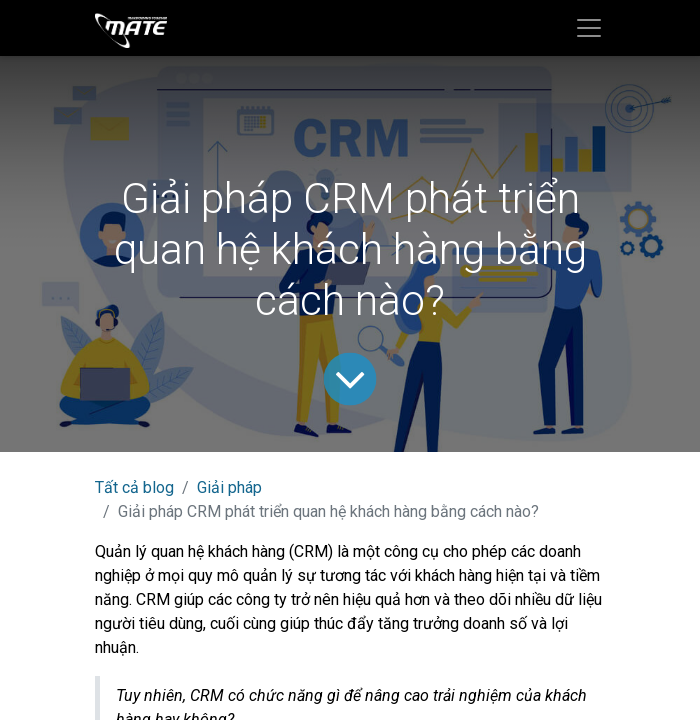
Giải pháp (229, 487)
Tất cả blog (134, 487)
